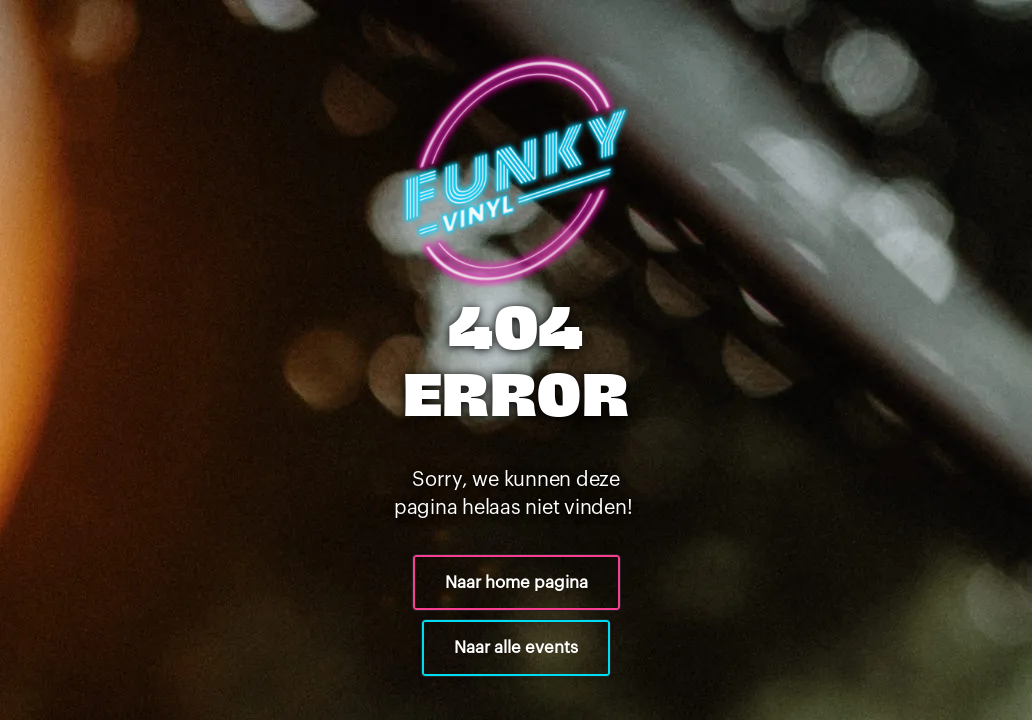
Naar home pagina (516, 582)
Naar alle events (516, 647)
